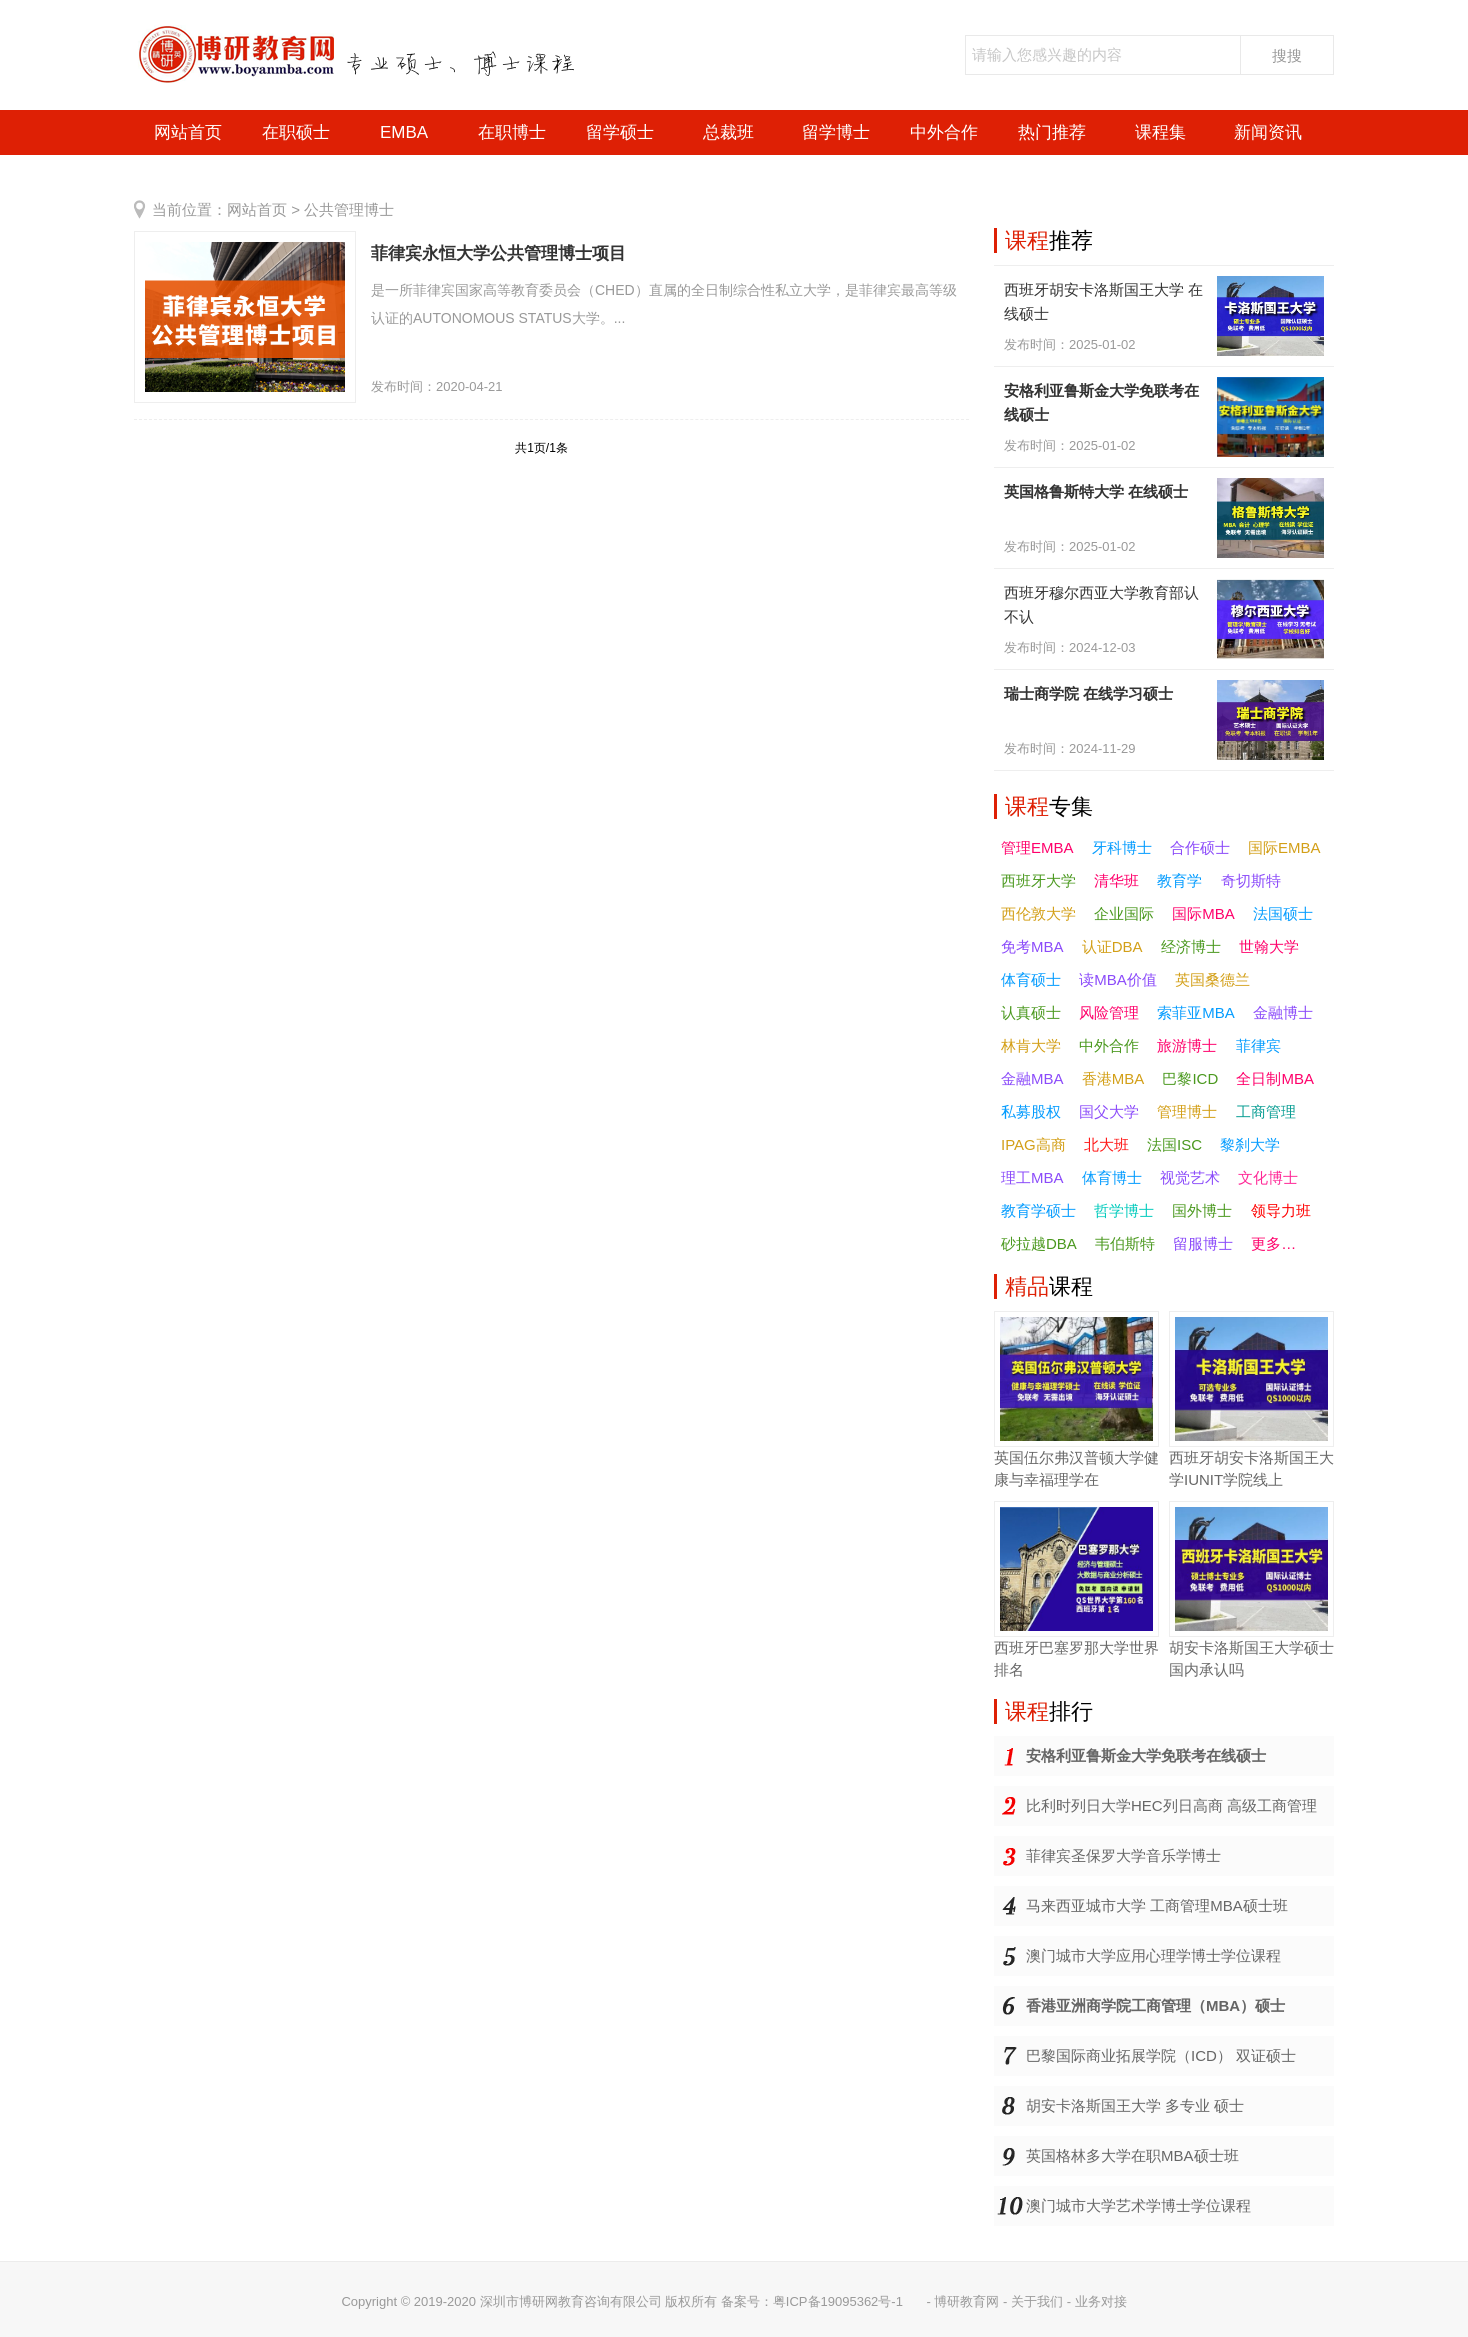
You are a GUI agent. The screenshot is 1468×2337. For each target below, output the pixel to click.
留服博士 (1203, 1243)
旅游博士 (1187, 1045)
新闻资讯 (1268, 132)
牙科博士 (1122, 847)
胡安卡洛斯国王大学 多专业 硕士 (1135, 2105)
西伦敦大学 (1038, 913)
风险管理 (1109, 1012)
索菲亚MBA (1196, 1012)
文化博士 (1268, 1177)
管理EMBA (1037, 847)
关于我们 (1037, 2301)
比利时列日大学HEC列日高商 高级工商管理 (1171, 1805)
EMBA (404, 132)
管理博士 (1187, 1111)
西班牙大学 (1038, 880)
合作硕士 (1200, 847)
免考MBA (1032, 946)
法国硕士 (1283, 913)
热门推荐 (1052, 132)
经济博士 (1191, 946)
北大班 (1106, 1144)
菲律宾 (1258, 1045)
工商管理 (1266, 1111)
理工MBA (1032, 1177)
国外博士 (1202, 1210)
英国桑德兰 (1212, 979)
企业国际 (1124, 913)
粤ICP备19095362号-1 (838, 2301)
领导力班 (1281, 1210)
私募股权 (1031, 1111)
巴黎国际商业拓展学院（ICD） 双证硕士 (1161, 2055)
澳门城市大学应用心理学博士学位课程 (1153, 1955)
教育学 (1179, 880)
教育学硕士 (1038, 1210)
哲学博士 (1124, 1210)
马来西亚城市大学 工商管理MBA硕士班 (1157, 1905)
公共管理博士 (349, 209)
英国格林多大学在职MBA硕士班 (1132, 2155)
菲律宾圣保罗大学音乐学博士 (1123, 1855)
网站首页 (188, 132)
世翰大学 (1269, 946)
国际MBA (1203, 913)
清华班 (1116, 880)
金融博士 (1283, 1012)
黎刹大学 (1250, 1144)
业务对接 (1101, 2301)
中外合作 (944, 132)
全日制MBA (1275, 1078)
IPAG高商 (1033, 1144)
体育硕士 (1031, 979)
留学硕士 (620, 132)
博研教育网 (966, 2301)
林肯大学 (1031, 1045)
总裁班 (728, 132)
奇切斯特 (1251, 880)
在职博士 (512, 132)
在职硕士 (296, 132)
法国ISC (1174, 1144)
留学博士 (836, 132)
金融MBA (1032, 1078)
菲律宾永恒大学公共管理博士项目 (498, 253)
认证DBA (1112, 946)
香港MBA (1113, 1078)
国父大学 (1109, 1111)
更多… (1273, 1243)
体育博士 (1112, 1177)
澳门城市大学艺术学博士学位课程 (1138, 2205)
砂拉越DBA (1039, 1243)
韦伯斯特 (1125, 1243)
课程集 (1160, 132)
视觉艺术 (1190, 1177)
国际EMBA (1284, 847)
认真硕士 (1031, 1012)
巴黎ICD (1190, 1078)
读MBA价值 (1118, 979)
